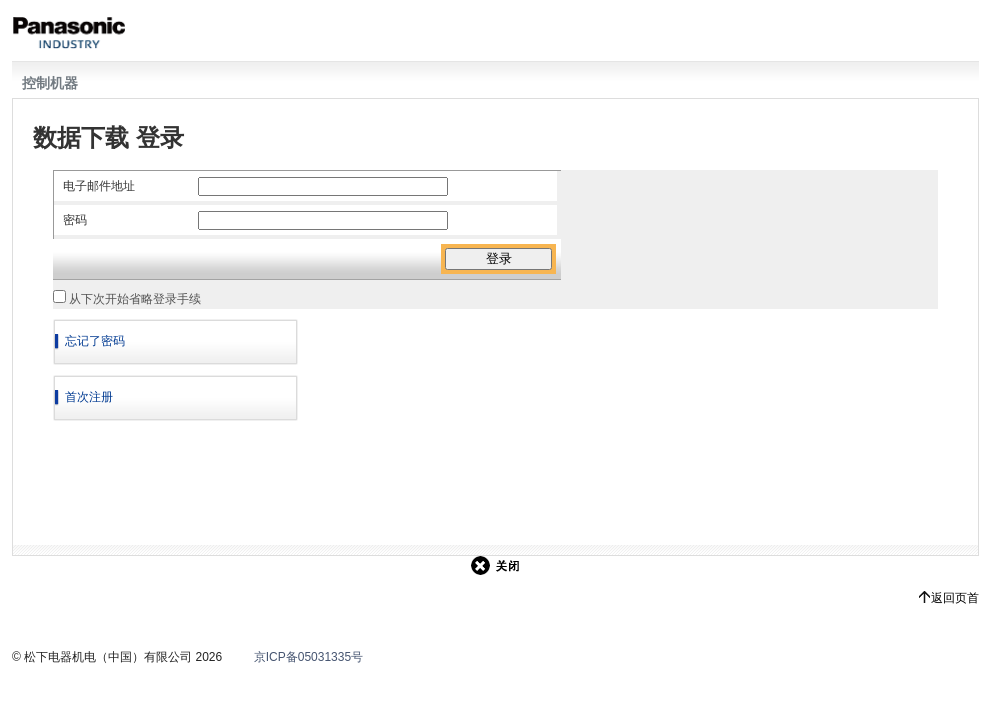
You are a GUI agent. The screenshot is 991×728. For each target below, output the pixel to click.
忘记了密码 (95, 341)
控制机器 (50, 83)
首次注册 (89, 397)
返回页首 (955, 598)
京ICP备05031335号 (308, 657)
